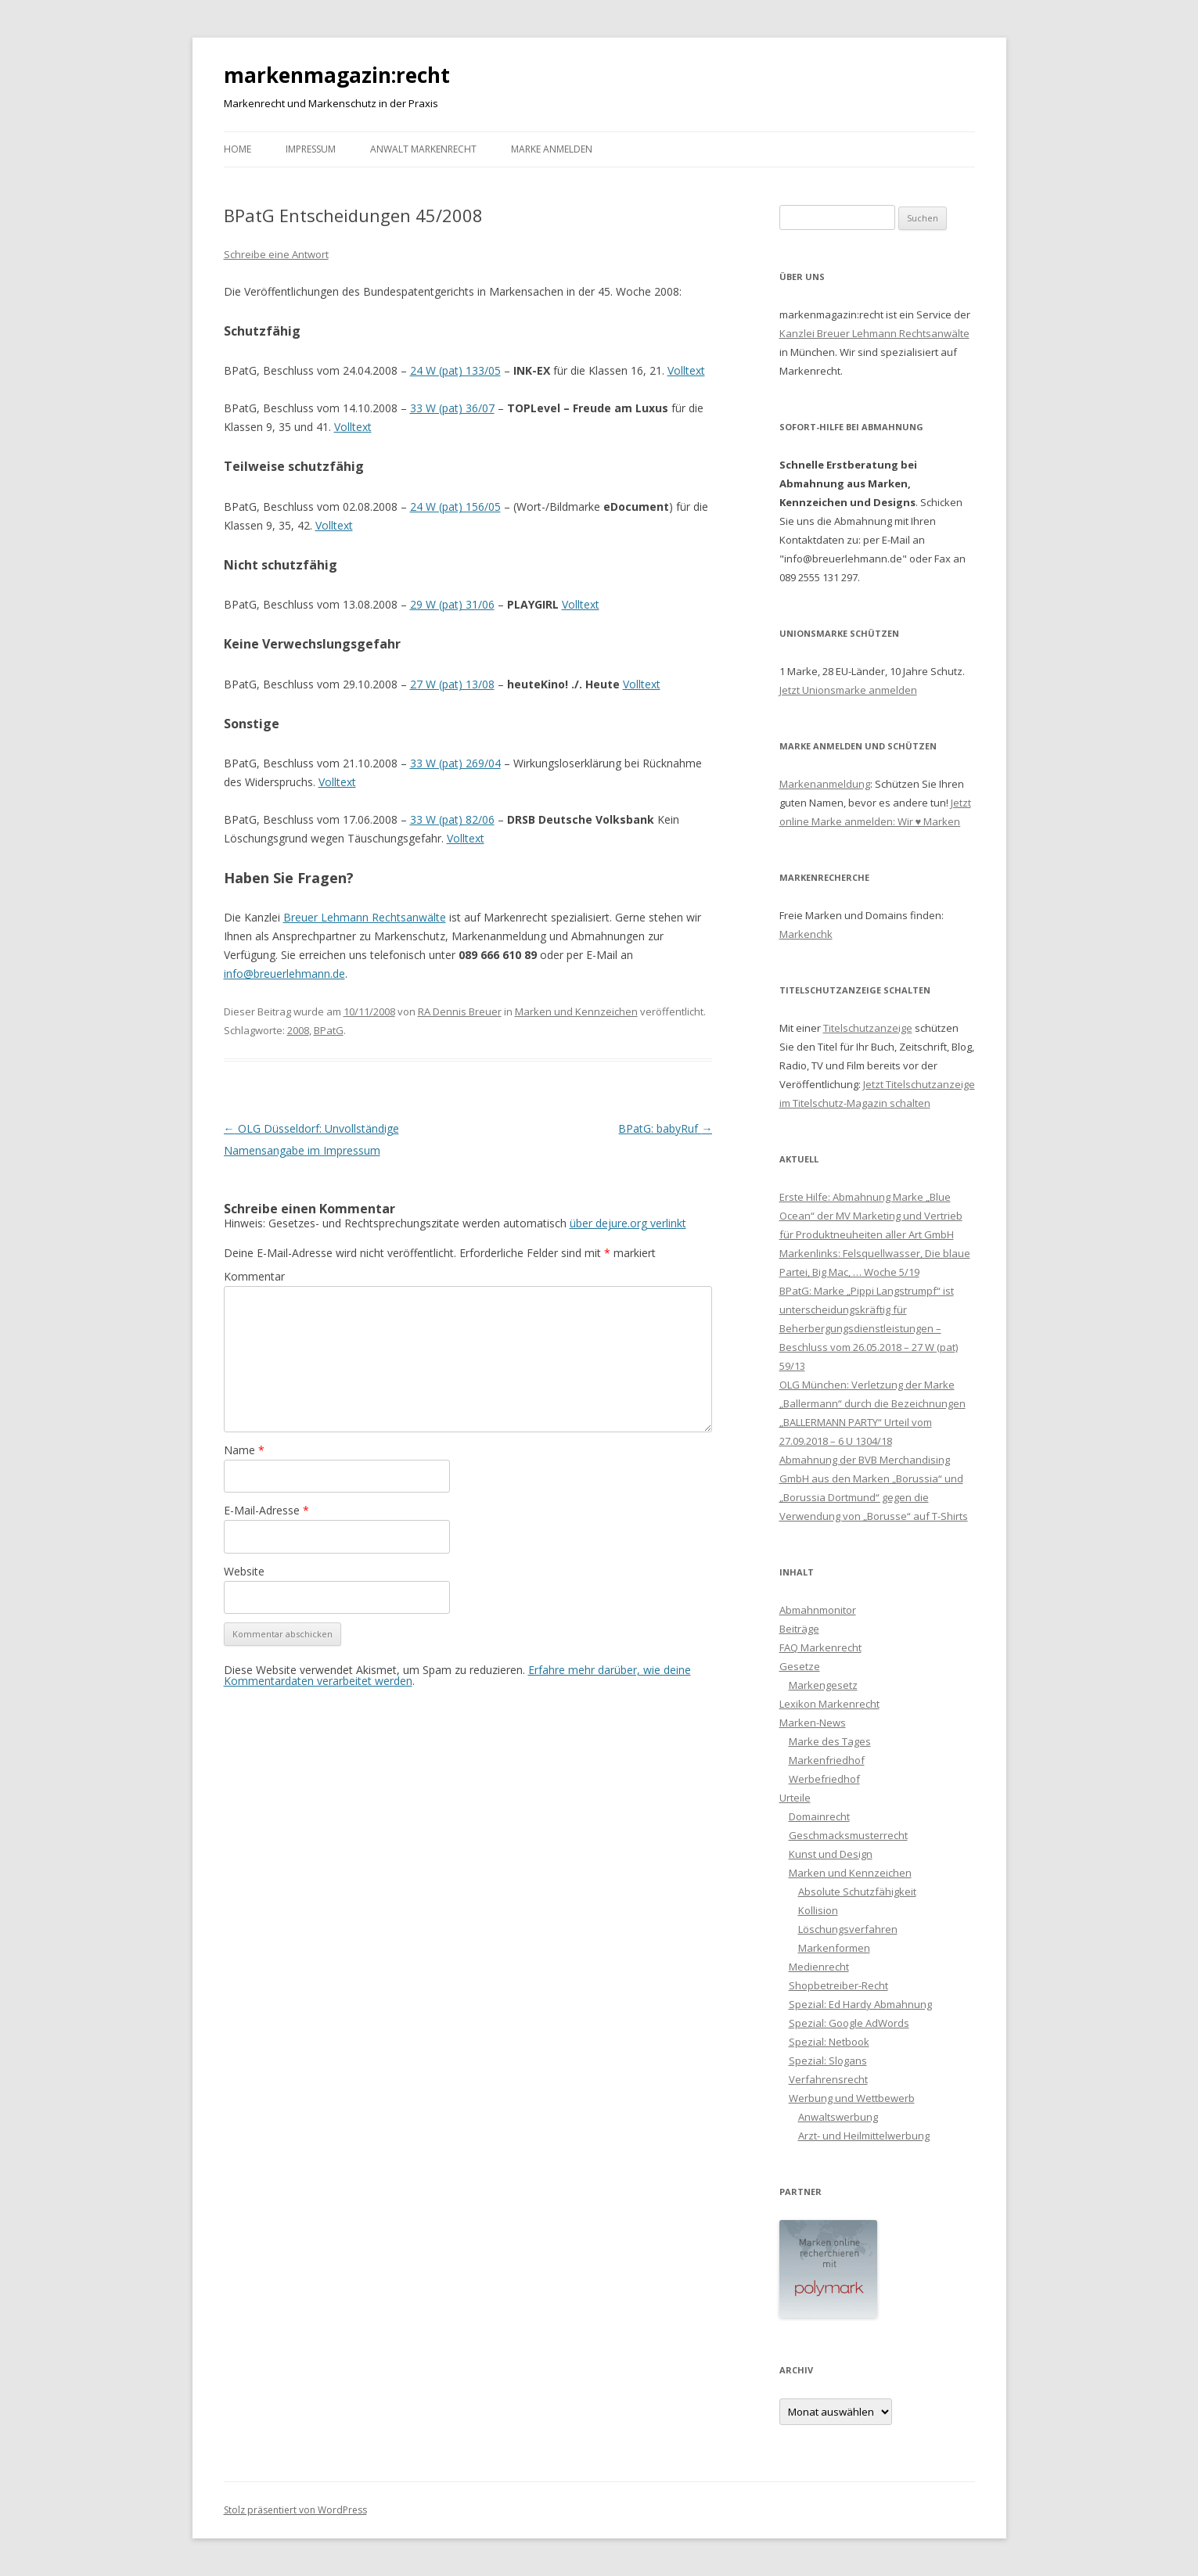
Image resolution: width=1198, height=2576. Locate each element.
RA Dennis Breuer (460, 1011)
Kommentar (254, 1276)
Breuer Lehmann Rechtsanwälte (364, 917)
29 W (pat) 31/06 (452, 604)
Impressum (311, 149)
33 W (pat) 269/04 (455, 763)
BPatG (329, 1030)
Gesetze (799, 1666)
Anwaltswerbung (838, 2117)
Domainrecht (819, 1816)
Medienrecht (819, 1967)
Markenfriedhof (827, 1760)
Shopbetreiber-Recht (838, 1985)
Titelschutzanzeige (867, 1028)
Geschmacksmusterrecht (848, 1835)
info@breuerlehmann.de (284, 973)
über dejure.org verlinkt (628, 1223)
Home (237, 149)
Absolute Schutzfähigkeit (857, 1891)
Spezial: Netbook (829, 2042)
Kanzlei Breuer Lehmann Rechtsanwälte (874, 333)
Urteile (795, 1798)
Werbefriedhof (824, 1779)
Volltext (686, 370)
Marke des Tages (830, 1741)
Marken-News (812, 1723)
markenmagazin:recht (337, 75)
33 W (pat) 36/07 (452, 408)
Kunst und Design (830, 1854)
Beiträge (799, 1629)
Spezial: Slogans (828, 2060)
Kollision (818, 1910)
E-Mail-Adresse (266, 1510)
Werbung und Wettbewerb (852, 2098)
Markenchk (806, 934)
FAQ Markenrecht (820, 1647)
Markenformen (834, 1948)
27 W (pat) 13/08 (452, 684)
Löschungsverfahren (848, 1929)
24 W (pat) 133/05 (455, 370)
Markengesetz (823, 1685)
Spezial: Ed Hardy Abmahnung (860, 2004)
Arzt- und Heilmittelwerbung (864, 2136)
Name (244, 1449)
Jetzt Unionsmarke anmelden (848, 690)
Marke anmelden (551, 149)
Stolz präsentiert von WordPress (295, 2510)
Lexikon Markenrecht (829, 1704)
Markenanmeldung (824, 784)
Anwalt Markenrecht (423, 149)
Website (244, 1571)
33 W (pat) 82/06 (452, 819)
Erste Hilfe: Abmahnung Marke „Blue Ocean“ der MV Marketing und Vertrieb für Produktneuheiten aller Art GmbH (870, 1215)
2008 (298, 1030)
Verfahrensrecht (828, 2079)
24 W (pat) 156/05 (455, 506)
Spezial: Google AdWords (849, 2023)
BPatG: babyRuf (665, 1128)
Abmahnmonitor (817, 1610)
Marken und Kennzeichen (576, 1011)
